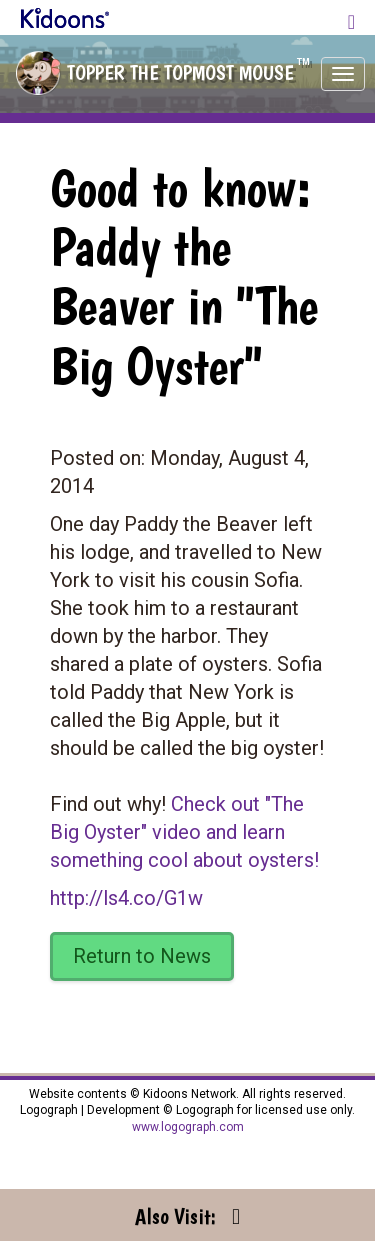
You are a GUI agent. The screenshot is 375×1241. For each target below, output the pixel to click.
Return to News (142, 956)
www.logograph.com (188, 1127)
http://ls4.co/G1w (126, 898)
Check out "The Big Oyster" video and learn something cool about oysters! (184, 832)
